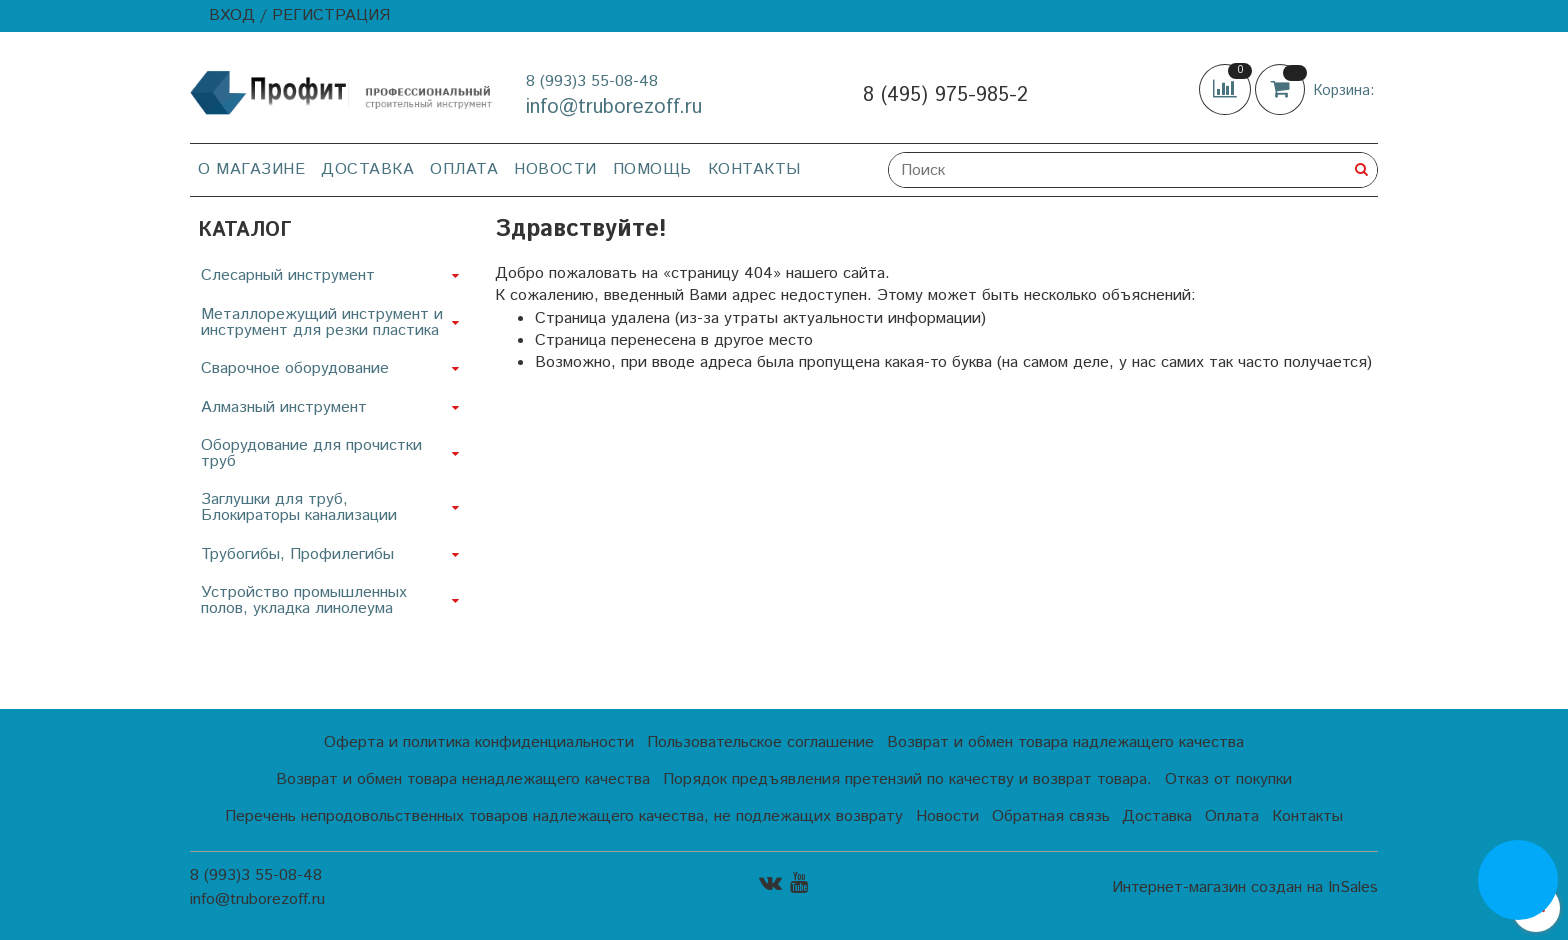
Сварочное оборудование (295, 368)
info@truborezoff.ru (614, 107)
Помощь (652, 169)
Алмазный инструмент (284, 407)
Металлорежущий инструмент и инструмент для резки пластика (322, 322)
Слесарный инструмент (288, 275)
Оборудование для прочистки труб (311, 453)
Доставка (367, 169)
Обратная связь (1051, 816)
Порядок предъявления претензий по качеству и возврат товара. (907, 779)
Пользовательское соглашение (760, 742)
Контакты (754, 169)
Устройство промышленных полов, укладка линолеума (304, 600)
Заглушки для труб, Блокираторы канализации (299, 507)
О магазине (251, 169)
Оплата (464, 169)
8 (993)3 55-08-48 (592, 81)
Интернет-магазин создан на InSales (1245, 888)
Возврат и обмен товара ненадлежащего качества (463, 779)
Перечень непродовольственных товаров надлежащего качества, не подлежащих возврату (564, 816)
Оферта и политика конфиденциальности (479, 742)
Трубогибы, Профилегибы (297, 554)
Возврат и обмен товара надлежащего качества (1065, 742)
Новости (555, 169)
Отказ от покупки (1228, 779)
